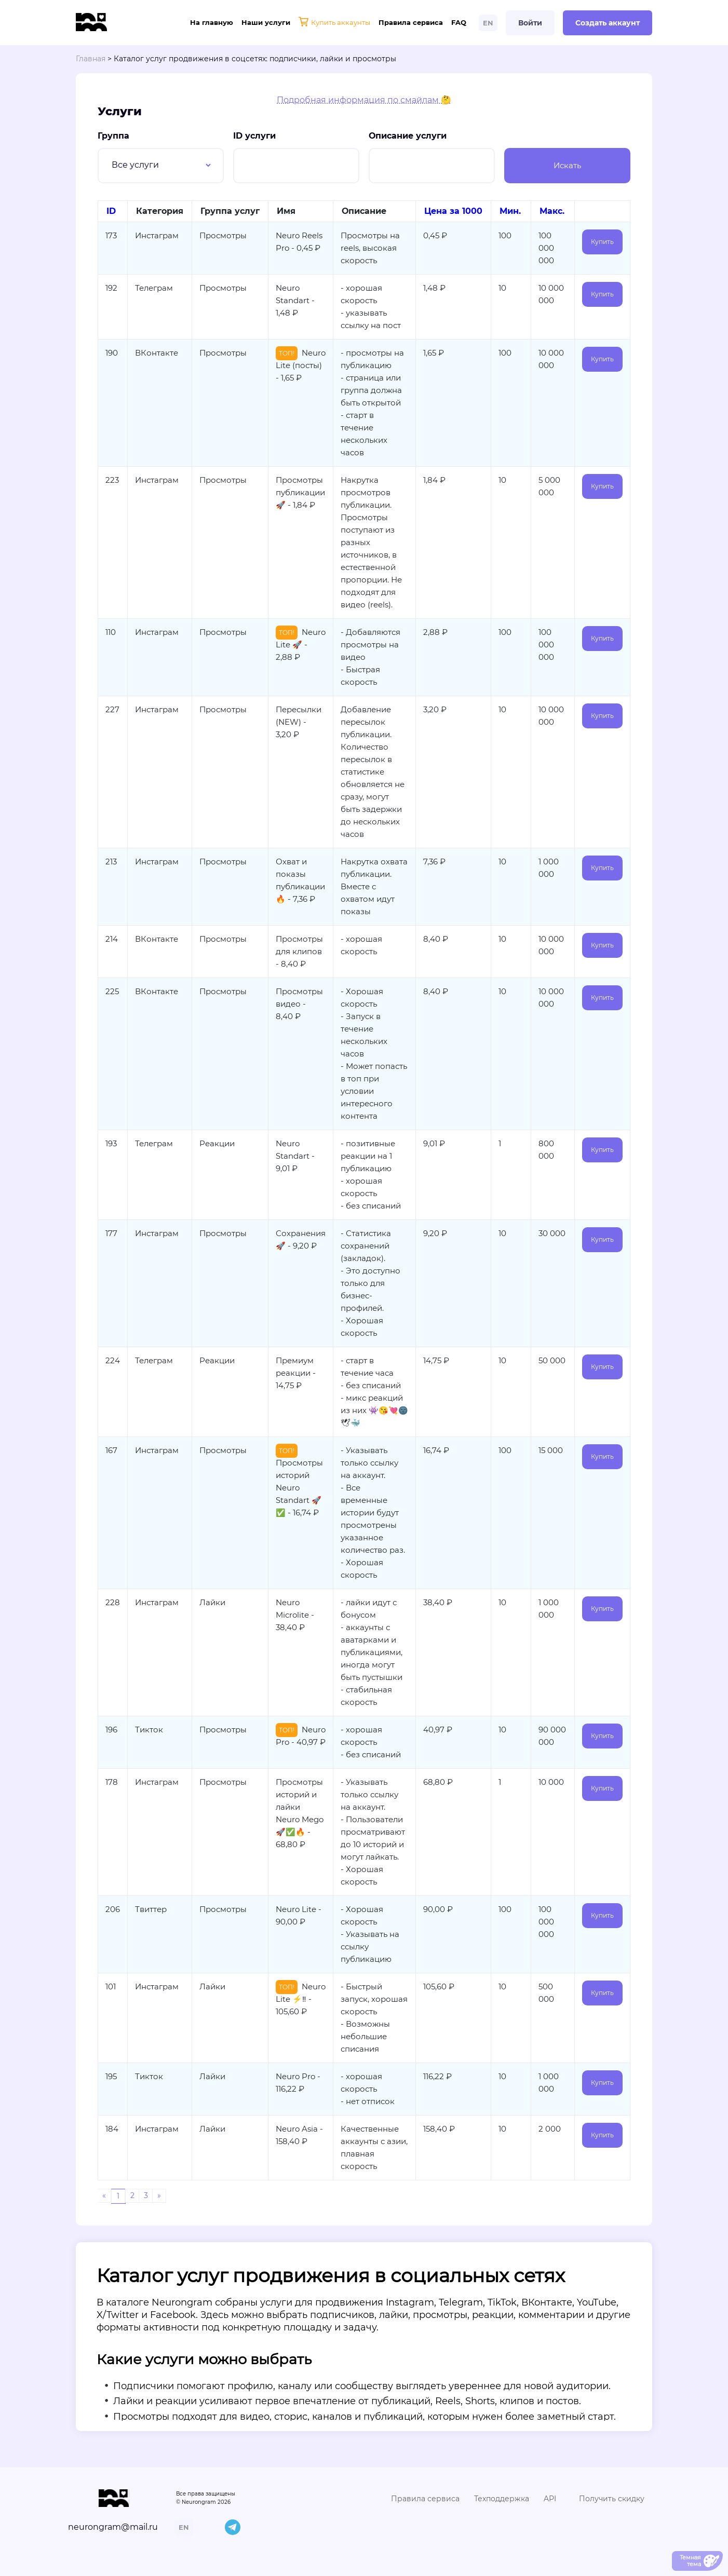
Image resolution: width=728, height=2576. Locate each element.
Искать (567, 165)
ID (111, 211)
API (550, 2498)
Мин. (510, 211)
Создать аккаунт (607, 23)
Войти (530, 23)
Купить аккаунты (334, 23)
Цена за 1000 (453, 211)
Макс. (552, 211)
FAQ (458, 22)
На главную (211, 22)
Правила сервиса (411, 22)
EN (488, 23)
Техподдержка (501, 2498)
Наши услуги (265, 22)
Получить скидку (611, 2498)
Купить (602, 242)
